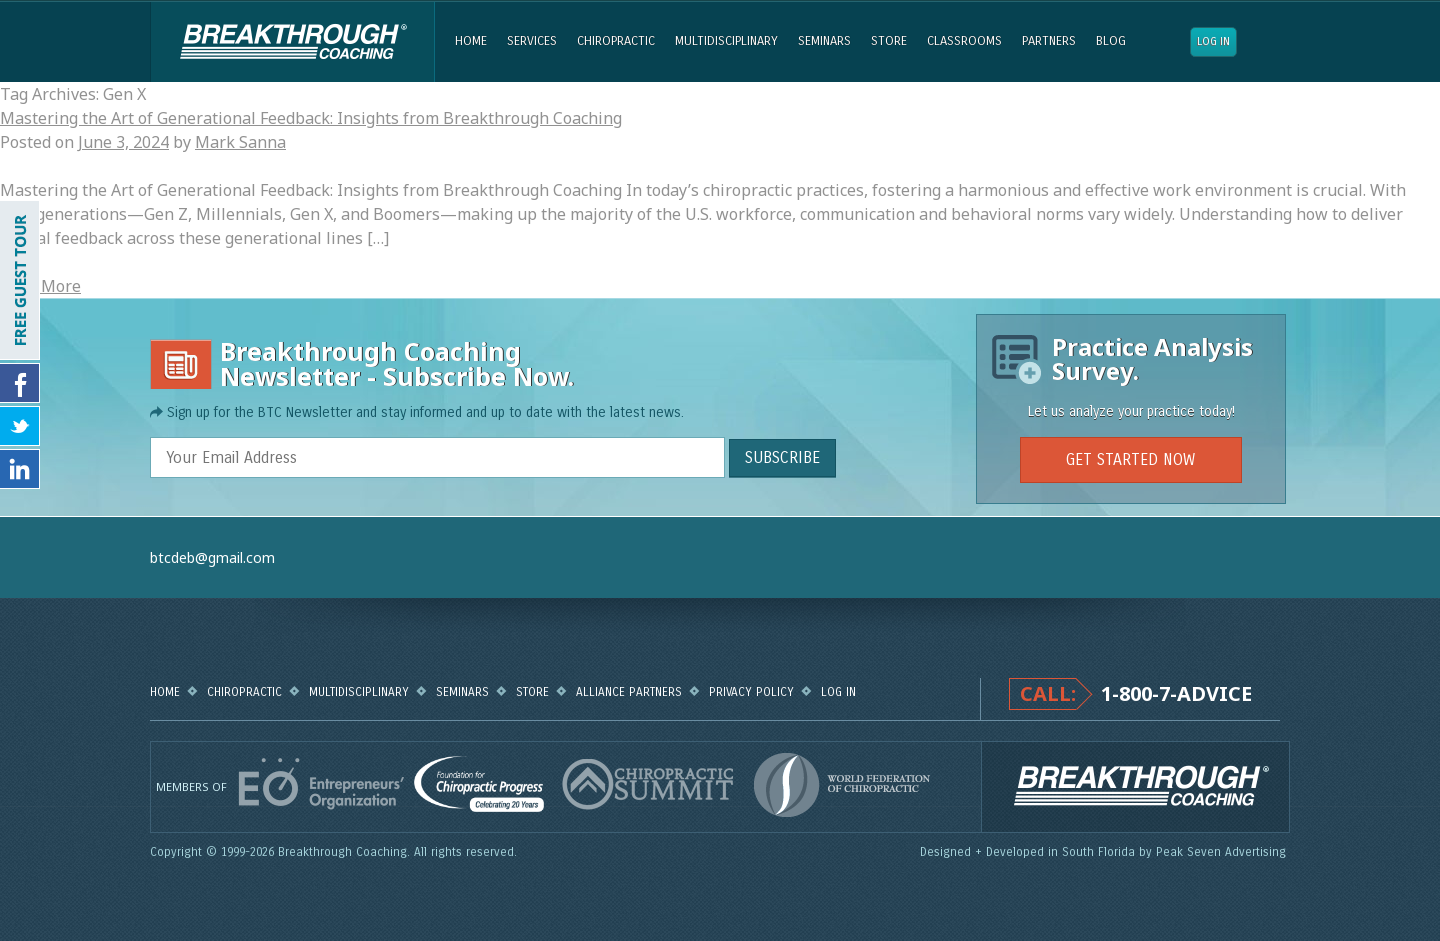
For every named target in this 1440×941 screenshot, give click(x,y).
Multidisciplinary (726, 41)
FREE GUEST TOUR (20, 280)
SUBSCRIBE (782, 457)
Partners (1049, 41)
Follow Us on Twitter (20, 426)
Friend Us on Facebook (20, 383)
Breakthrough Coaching (292, 42)
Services (532, 41)
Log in (1213, 41)
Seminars (824, 41)
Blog (1111, 41)
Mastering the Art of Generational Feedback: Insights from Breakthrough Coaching (311, 118)
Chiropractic (616, 41)
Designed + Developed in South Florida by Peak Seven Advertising (1105, 852)
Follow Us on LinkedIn (20, 469)
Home (471, 41)
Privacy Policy (751, 692)
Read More (40, 286)
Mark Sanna (240, 142)
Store (889, 41)
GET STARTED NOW (1130, 459)
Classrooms (964, 41)
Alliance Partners (629, 692)
